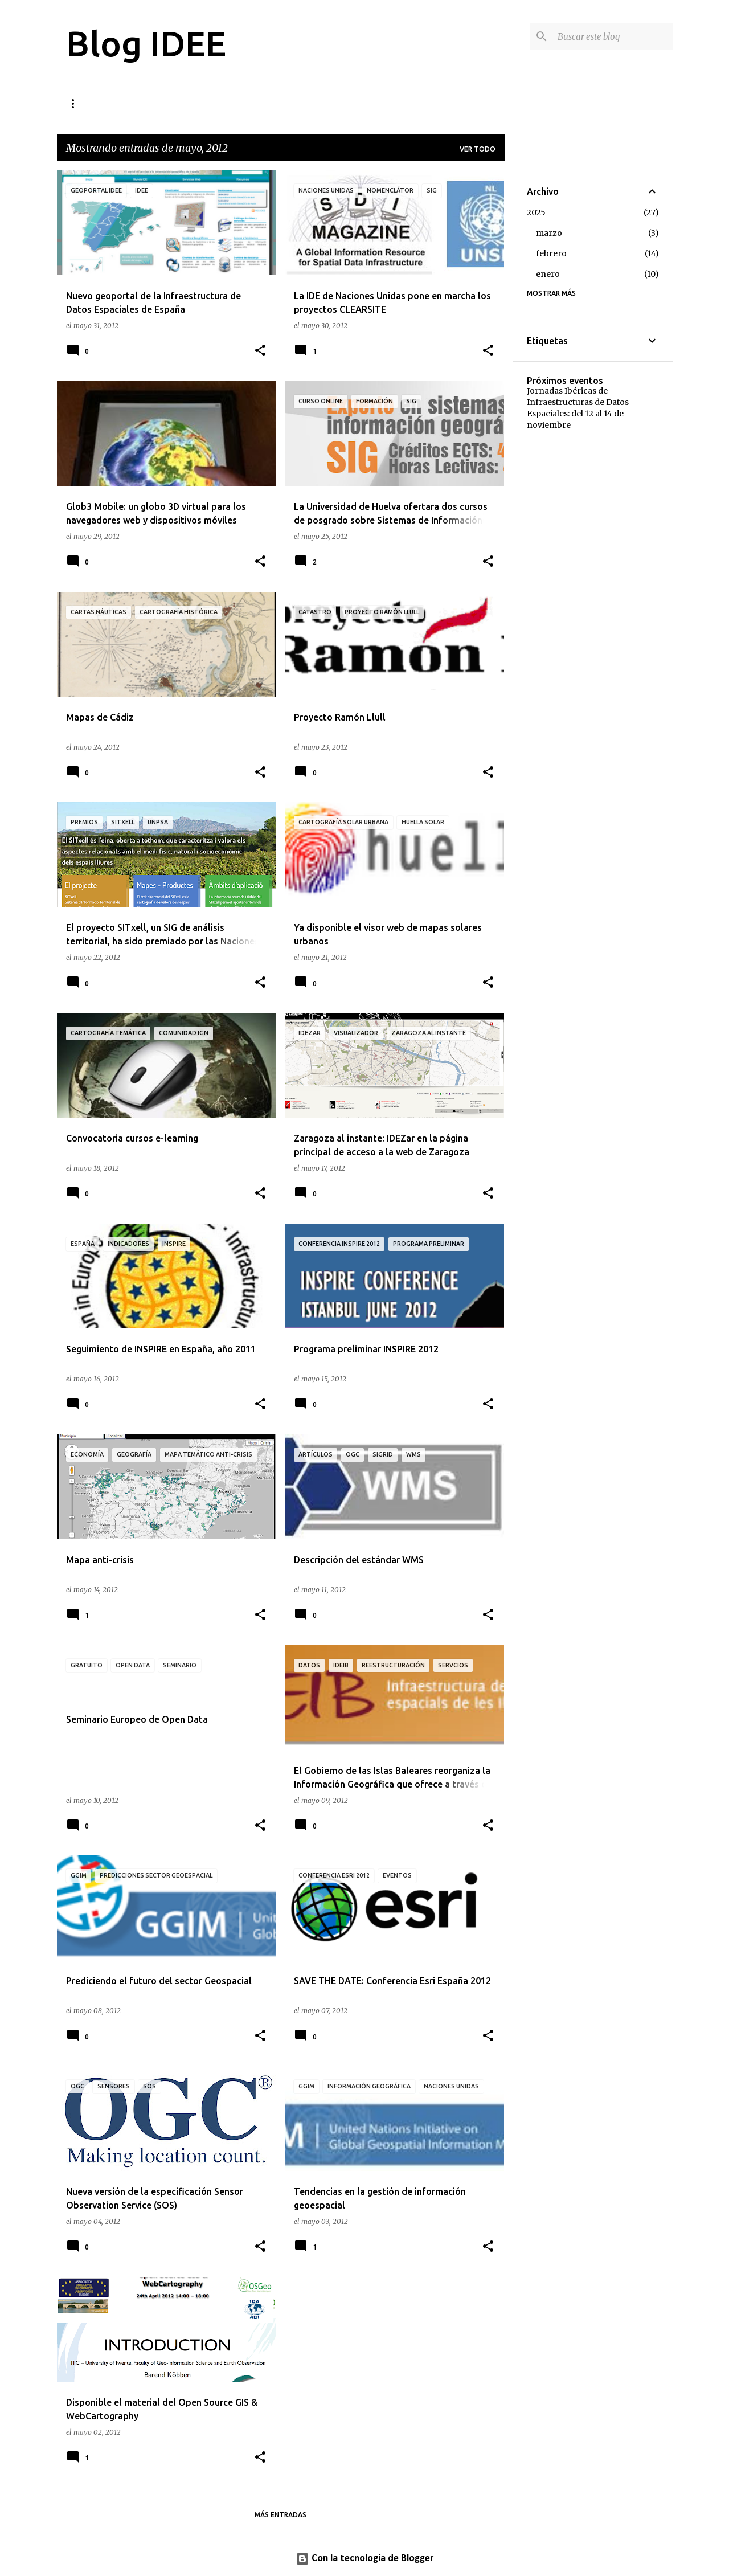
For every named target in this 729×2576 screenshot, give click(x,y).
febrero (551, 253)
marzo (549, 233)
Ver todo (477, 149)
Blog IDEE (146, 43)
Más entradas (280, 2514)
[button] (260, 351)
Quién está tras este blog (283, 103)
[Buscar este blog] (613, 36)
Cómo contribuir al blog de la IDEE (136, 103)
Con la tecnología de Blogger (364, 2558)
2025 (536, 212)
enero (548, 274)
